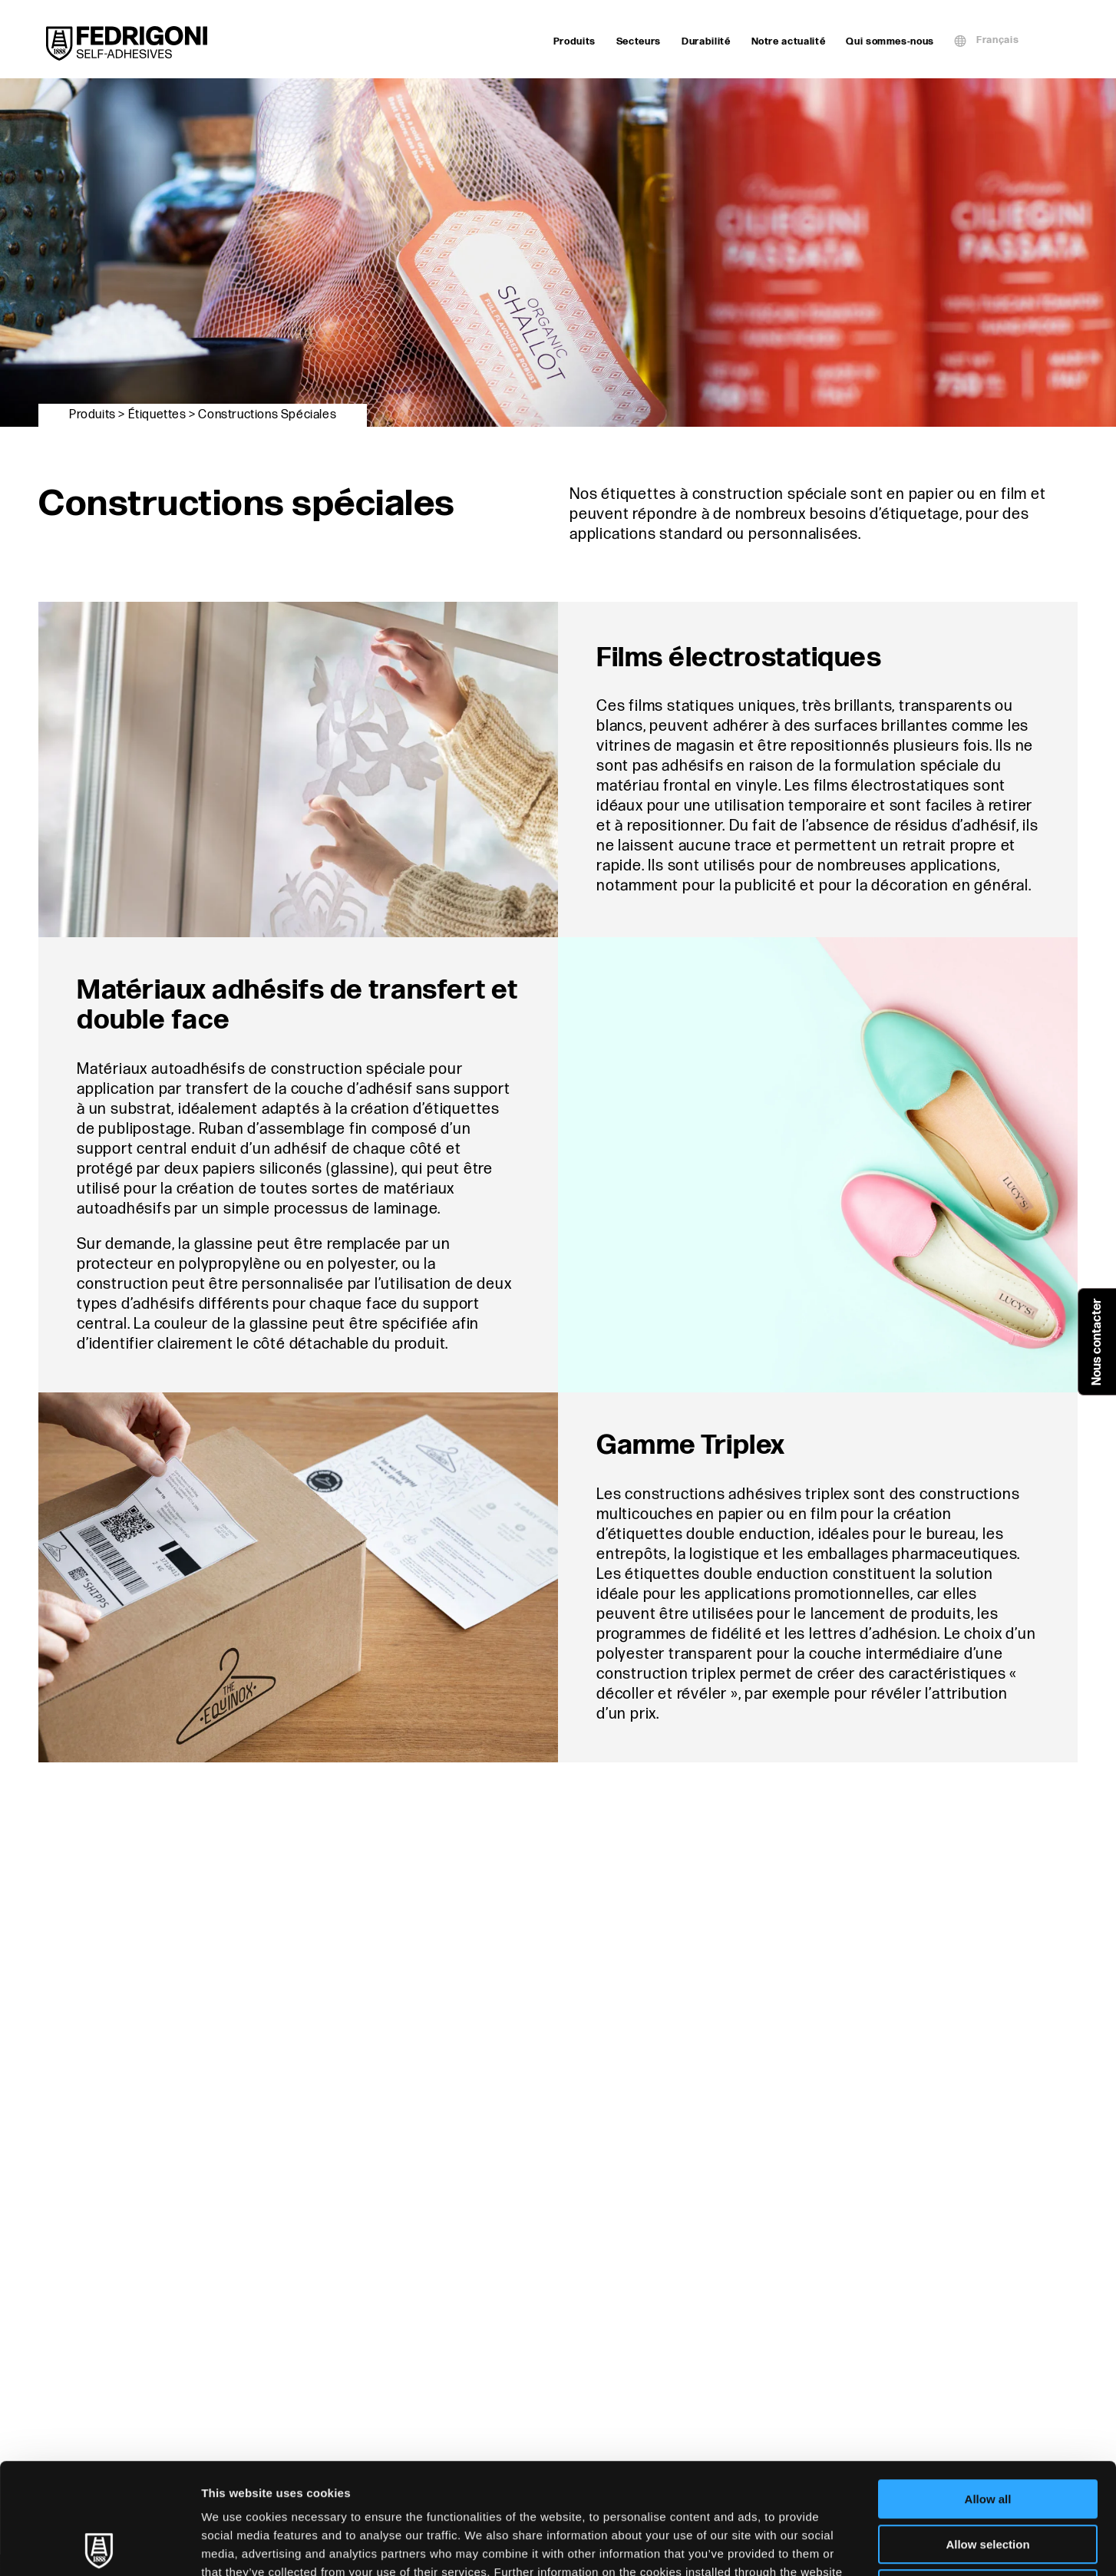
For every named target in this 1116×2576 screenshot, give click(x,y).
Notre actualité (788, 41)
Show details (805, 2545)
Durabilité (706, 41)
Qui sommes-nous (890, 41)
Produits (574, 41)
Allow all (988, 2388)
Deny (988, 2478)
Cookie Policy (349, 2479)
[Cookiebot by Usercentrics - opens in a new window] (99, 2546)
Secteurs (638, 41)
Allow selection (987, 2433)
